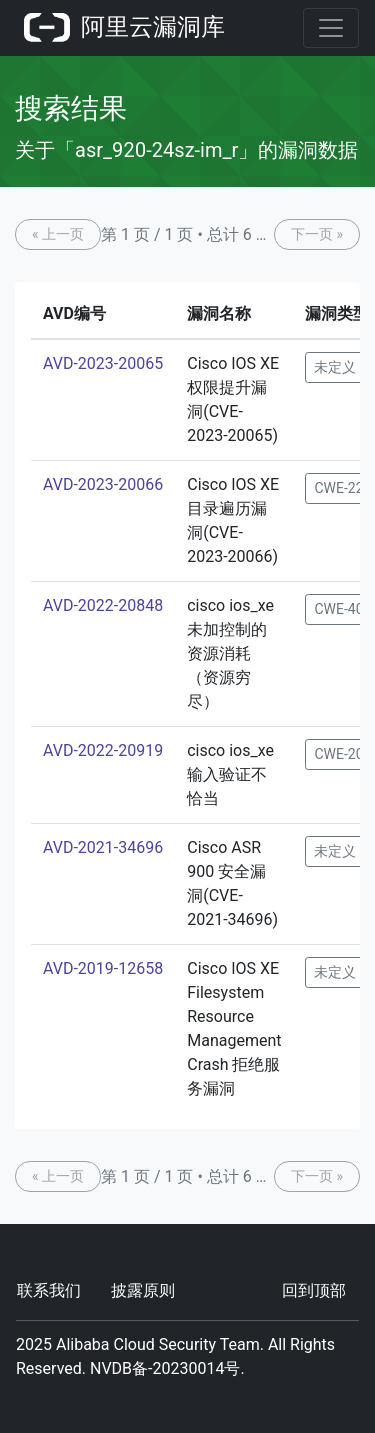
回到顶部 (314, 1290)
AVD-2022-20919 (103, 750)
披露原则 (143, 1290)
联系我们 (49, 1290)
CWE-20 (338, 754)
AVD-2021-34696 (103, 847)
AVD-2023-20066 (103, 484)
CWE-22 (338, 488)
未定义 (335, 367)
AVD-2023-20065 (103, 363)
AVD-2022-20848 (103, 605)
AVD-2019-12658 (103, 968)
